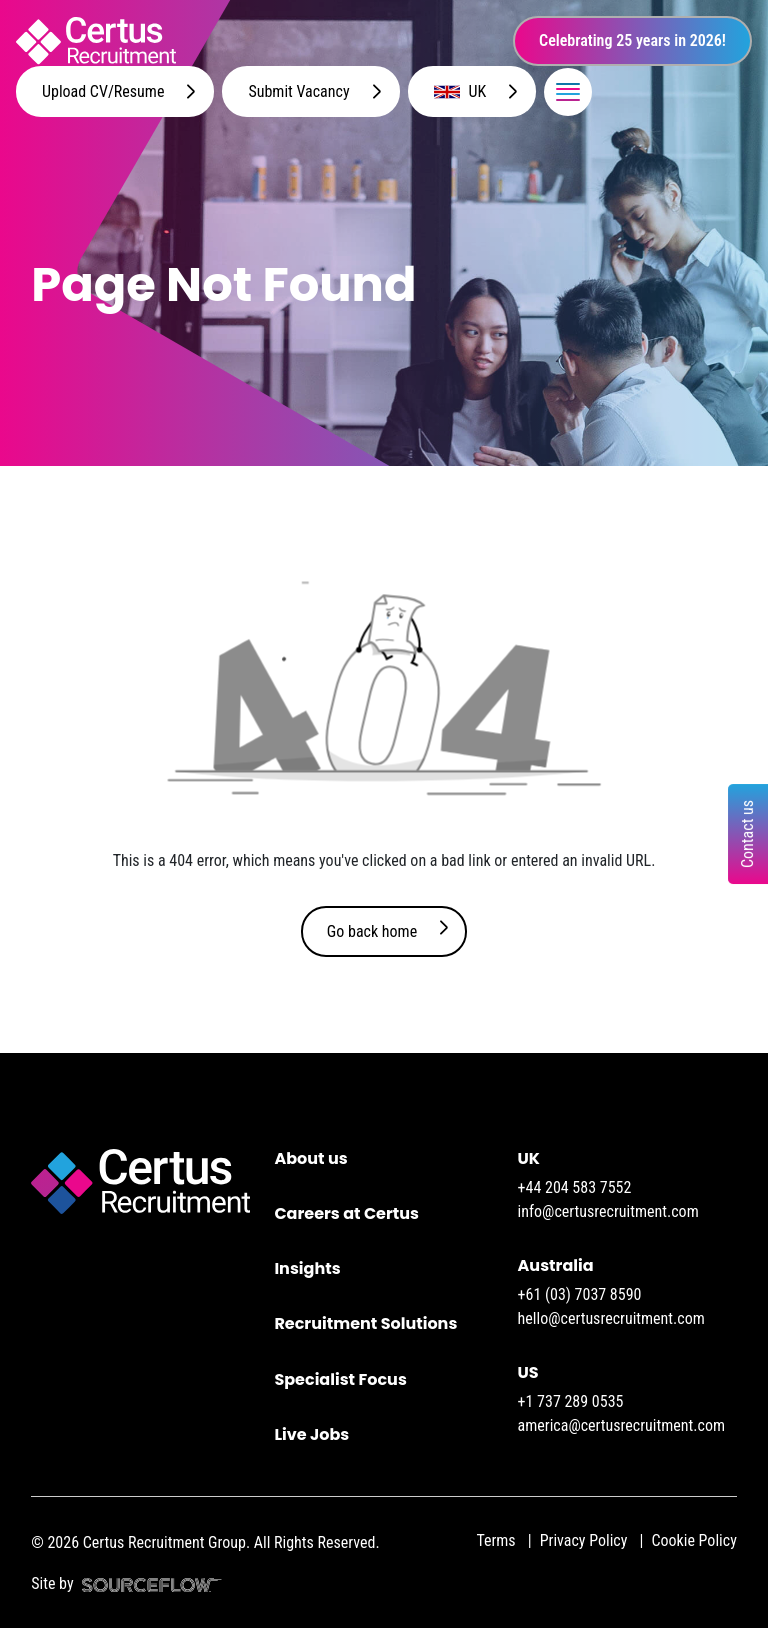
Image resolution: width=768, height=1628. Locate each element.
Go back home (372, 931)
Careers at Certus (346, 1213)
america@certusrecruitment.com (621, 1425)
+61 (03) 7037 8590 (580, 1294)
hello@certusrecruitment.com (611, 1318)
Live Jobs (311, 1434)
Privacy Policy (584, 1540)
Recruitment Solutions (365, 1323)
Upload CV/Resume (103, 91)
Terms (495, 1540)
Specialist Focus (340, 1379)
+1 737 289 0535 (571, 1401)
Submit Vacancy (298, 91)
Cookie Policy (693, 1540)
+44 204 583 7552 (575, 1187)
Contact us (747, 834)
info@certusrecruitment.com (608, 1211)
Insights (307, 1268)
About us (310, 1158)
